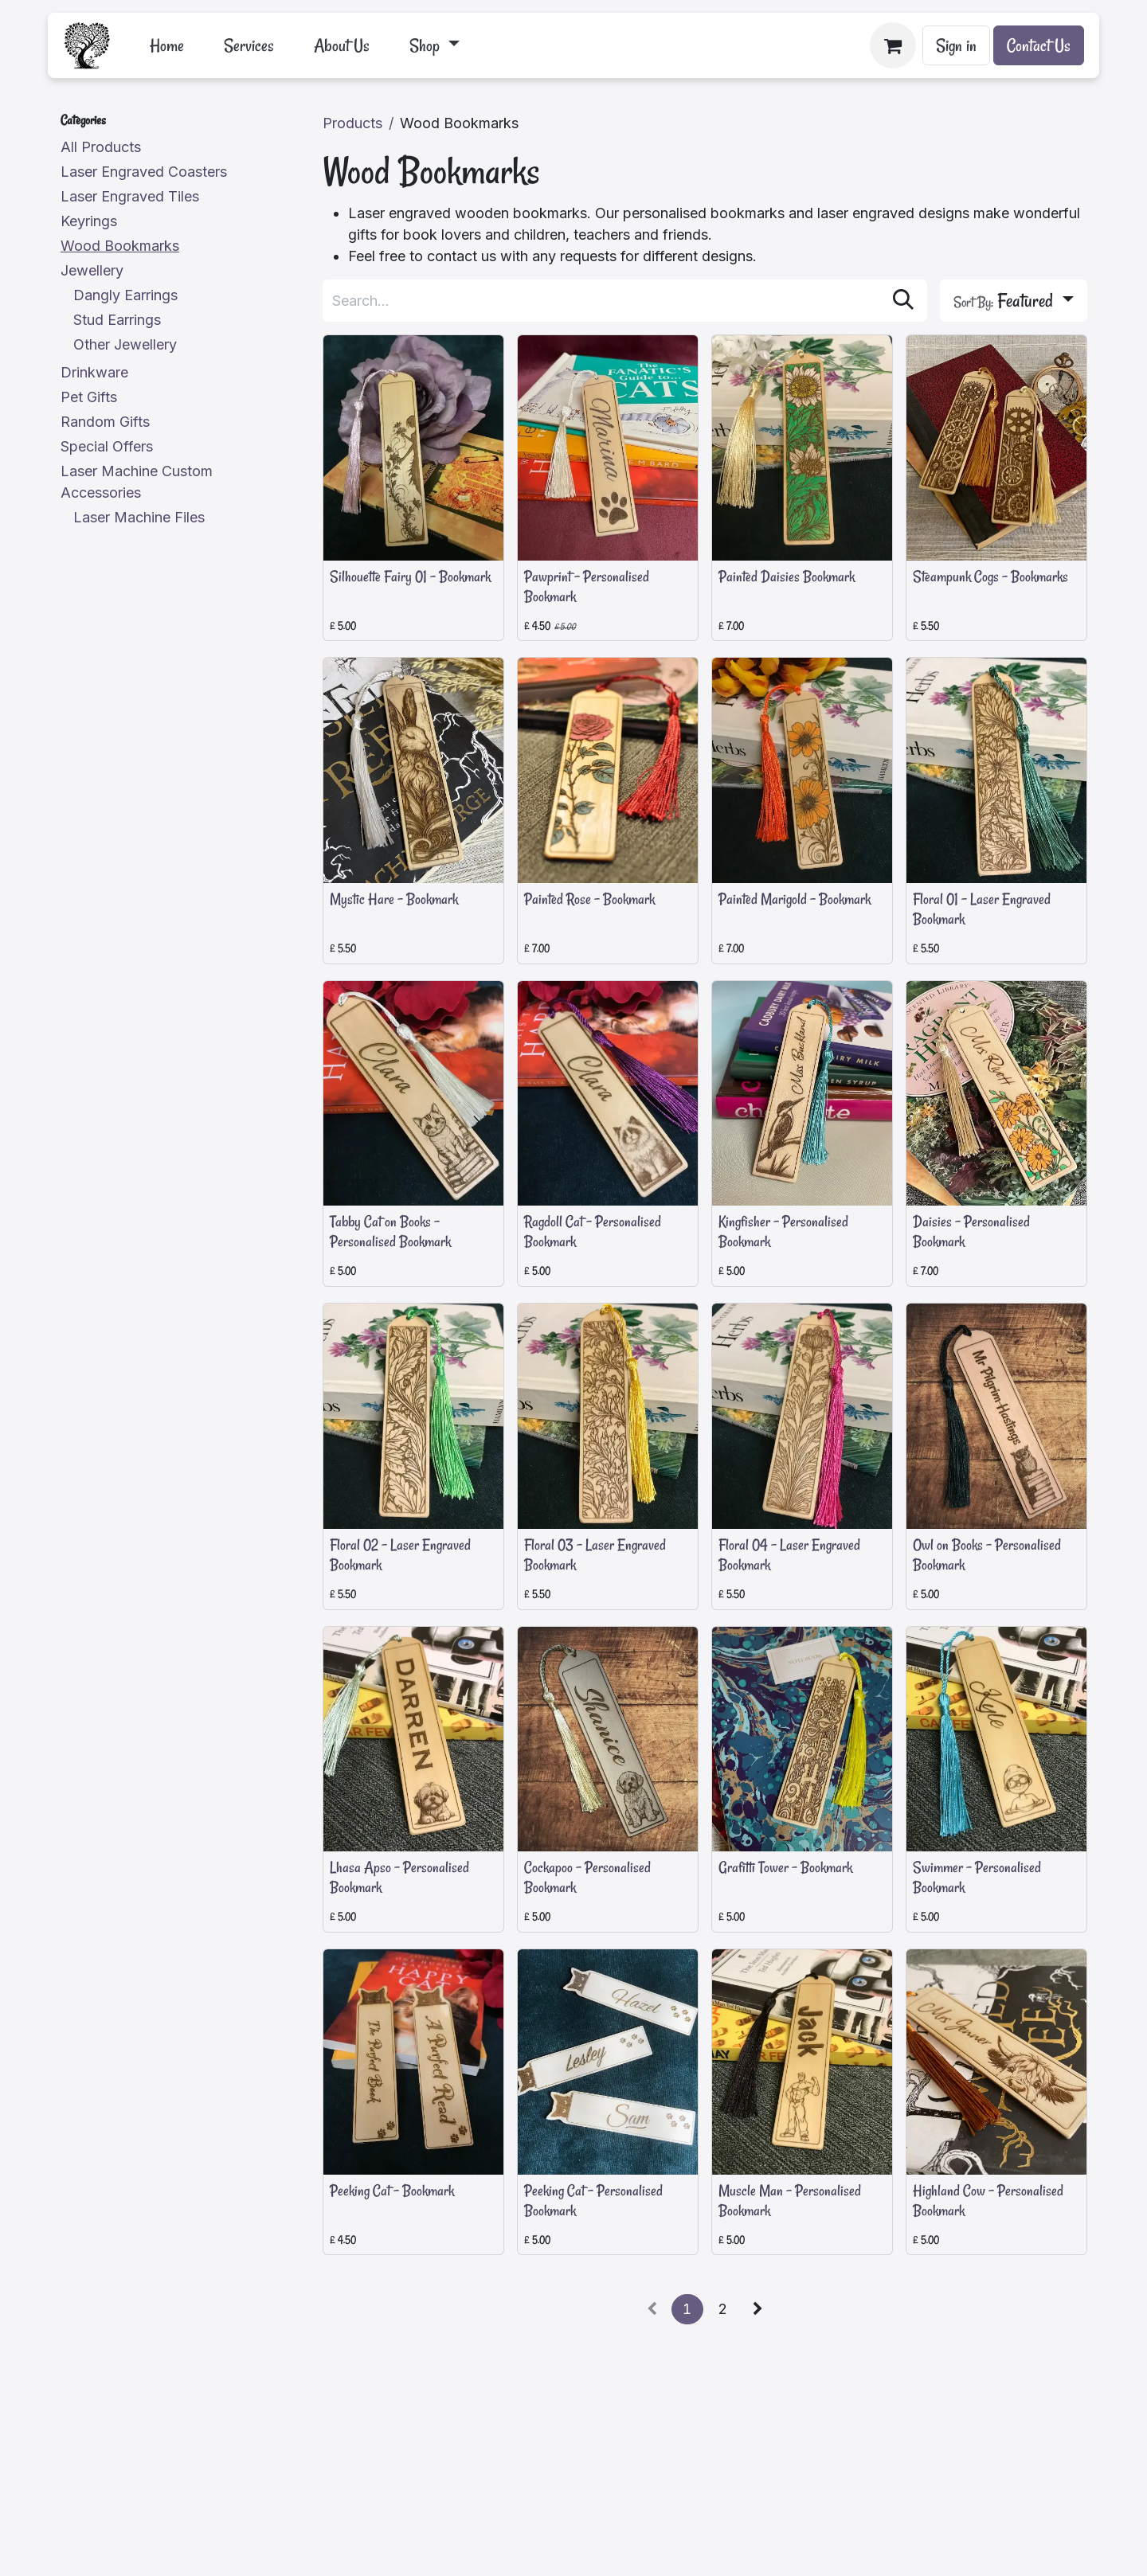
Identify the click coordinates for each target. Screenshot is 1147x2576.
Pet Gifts (89, 397)
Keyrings (89, 221)
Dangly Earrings (125, 295)
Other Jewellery (125, 344)
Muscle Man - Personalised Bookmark (789, 2200)
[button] (1013, 300)
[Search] (903, 300)
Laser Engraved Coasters (144, 171)
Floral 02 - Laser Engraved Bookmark (400, 1554)
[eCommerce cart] (893, 45)
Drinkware (94, 372)
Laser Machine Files (139, 517)
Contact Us (1039, 45)
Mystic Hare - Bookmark (394, 899)
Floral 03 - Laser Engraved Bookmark (595, 1554)
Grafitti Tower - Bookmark (785, 1868)
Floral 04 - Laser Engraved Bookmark (789, 1554)
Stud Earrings (117, 319)
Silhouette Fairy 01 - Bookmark (410, 576)
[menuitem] (167, 45)
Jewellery (92, 270)
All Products (101, 147)
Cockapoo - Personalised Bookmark (587, 1878)
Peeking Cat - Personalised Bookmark (593, 2200)
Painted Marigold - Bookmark (794, 899)
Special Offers (107, 446)
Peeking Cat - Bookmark (392, 2190)
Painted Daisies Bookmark (786, 576)
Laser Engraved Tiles (130, 196)
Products (352, 123)
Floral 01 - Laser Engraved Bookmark (982, 909)
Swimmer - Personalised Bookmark (977, 1878)
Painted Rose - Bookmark (589, 899)
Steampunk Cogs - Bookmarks (990, 576)
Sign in (956, 45)
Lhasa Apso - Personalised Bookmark (399, 1878)
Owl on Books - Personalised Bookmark (987, 1554)
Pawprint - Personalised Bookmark (586, 586)
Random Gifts (105, 421)
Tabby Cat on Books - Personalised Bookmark (390, 1232)
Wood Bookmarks (120, 245)
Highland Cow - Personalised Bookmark (988, 2200)
